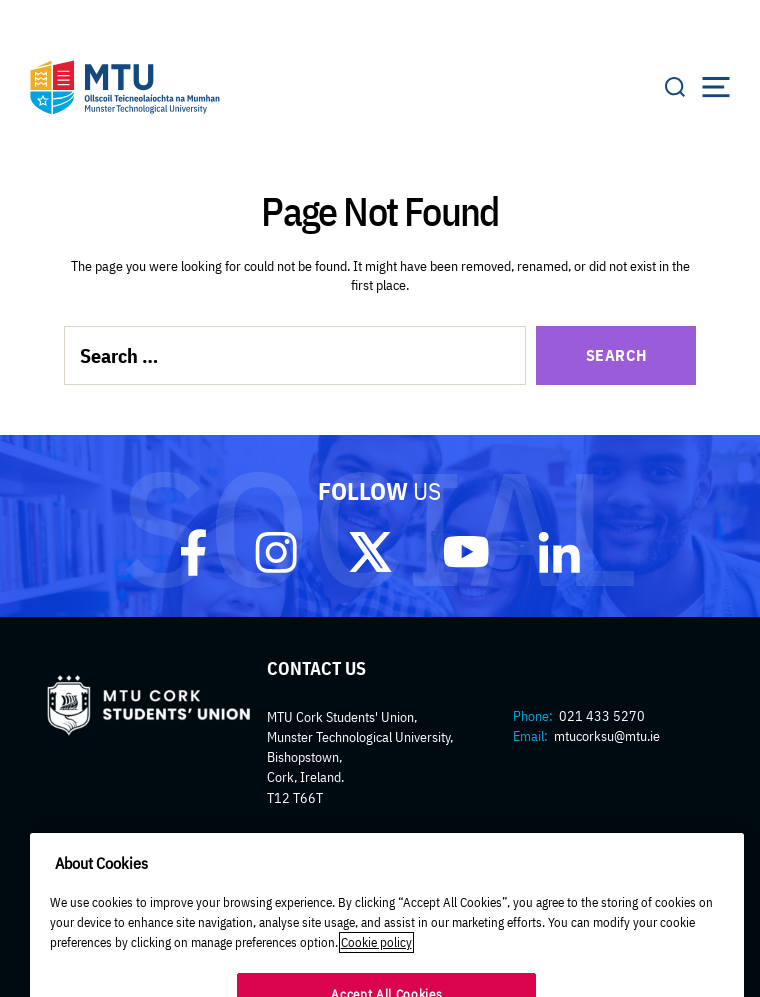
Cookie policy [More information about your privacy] (376, 954)
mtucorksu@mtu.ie (607, 736)
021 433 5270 (602, 716)
